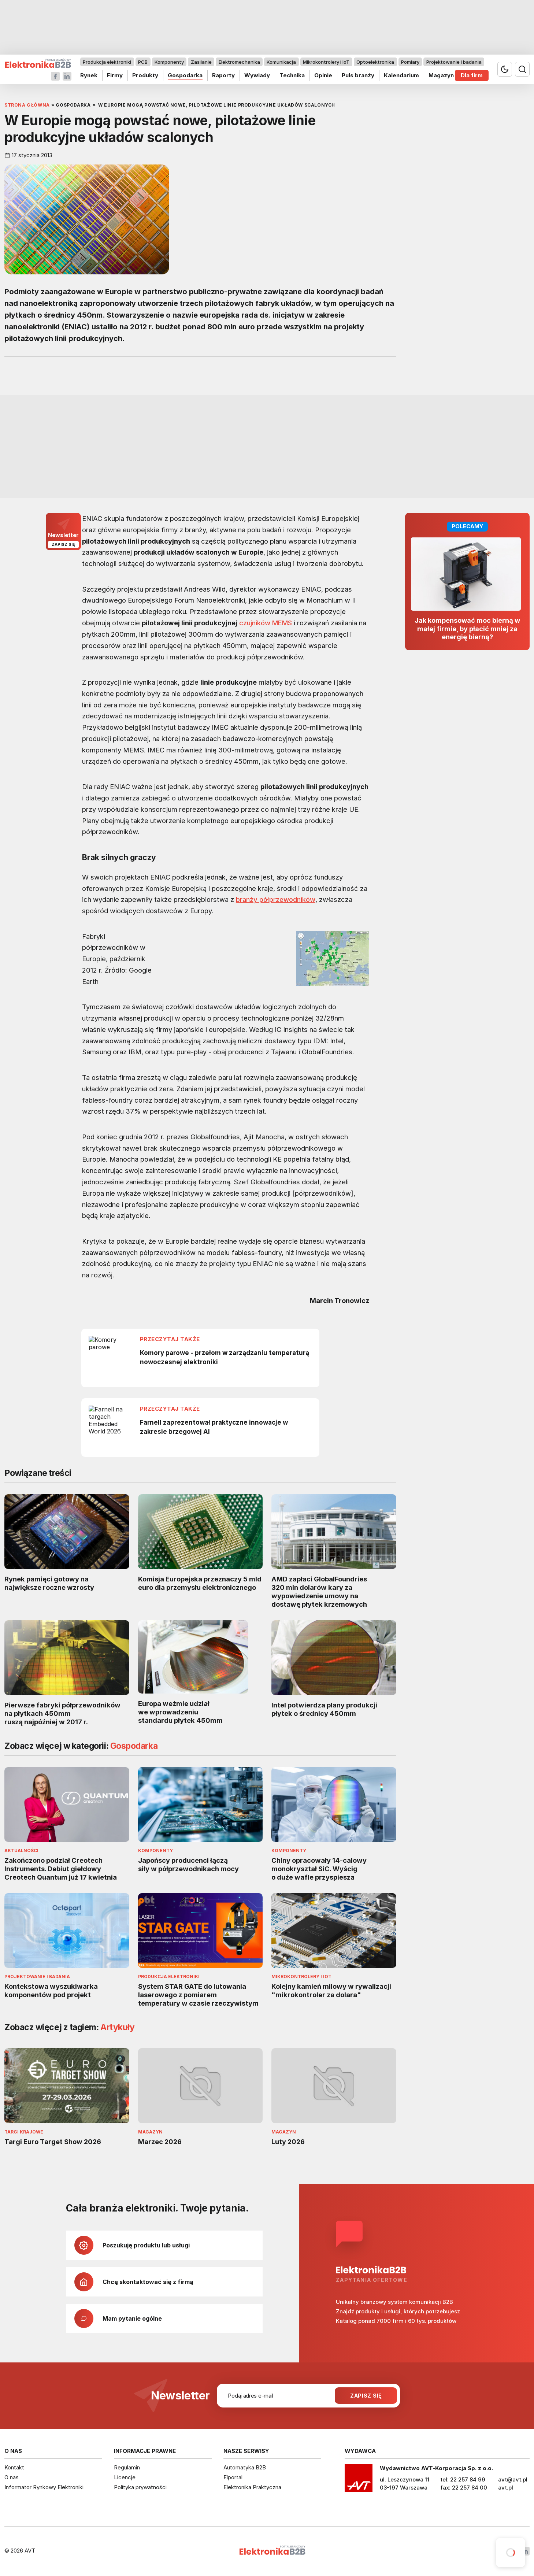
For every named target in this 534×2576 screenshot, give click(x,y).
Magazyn (441, 75)
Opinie (323, 75)
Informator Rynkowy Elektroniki (44, 2487)
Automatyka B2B (244, 2467)
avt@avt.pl (512, 2479)
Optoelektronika (375, 62)
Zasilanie (201, 62)
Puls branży (358, 75)
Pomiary (410, 62)
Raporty (223, 75)
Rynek (88, 75)
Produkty (145, 75)
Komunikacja (281, 62)
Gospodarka (185, 75)
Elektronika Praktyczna (252, 2487)
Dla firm (472, 75)
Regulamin (127, 2467)
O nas (11, 2477)
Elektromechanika (239, 62)
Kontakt (14, 2467)
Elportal (232, 2477)
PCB (143, 62)
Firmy (115, 75)
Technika (292, 75)
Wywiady (257, 75)
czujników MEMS (265, 623)
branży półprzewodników (275, 899)
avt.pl (505, 2487)
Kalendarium (401, 75)
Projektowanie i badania (454, 62)
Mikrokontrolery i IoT (326, 62)
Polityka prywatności (140, 2487)
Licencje (125, 2477)
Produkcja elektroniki (107, 62)
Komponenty (169, 62)
